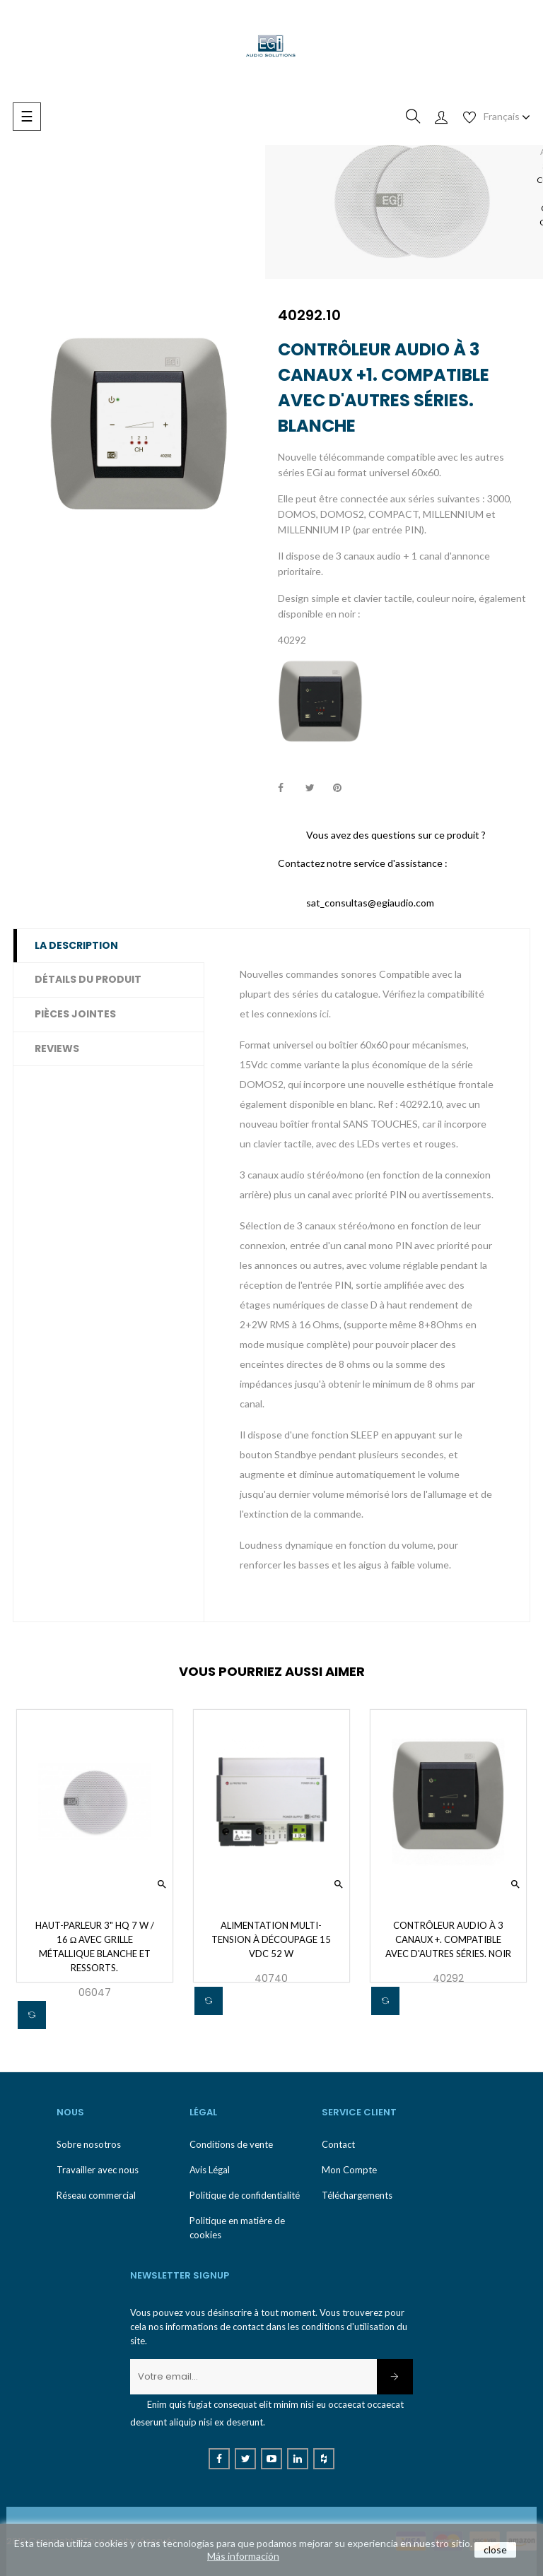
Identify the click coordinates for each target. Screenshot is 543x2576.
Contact (338, 2144)
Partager (288, 788)
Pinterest (343, 788)
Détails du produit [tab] (88, 979)
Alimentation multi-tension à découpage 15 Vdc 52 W (271, 1939)
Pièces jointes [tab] (75, 1014)
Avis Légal (209, 2169)
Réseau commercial (96, 2195)
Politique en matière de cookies (237, 2227)
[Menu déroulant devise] (507, 116)
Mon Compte (349, 2169)
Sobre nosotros (89, 2144)
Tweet (316, 788)
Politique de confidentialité (244, 2195)
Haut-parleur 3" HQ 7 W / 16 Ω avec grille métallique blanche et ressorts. (94, 1946)
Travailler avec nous (98, 2169)
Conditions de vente (231, 2144)
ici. (325, 1014)
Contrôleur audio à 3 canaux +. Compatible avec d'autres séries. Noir (448, 1939)
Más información (243, 2556)
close (495, 2549)
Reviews (57, 1048)
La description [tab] (76, 945)
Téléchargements (357, 2195)
